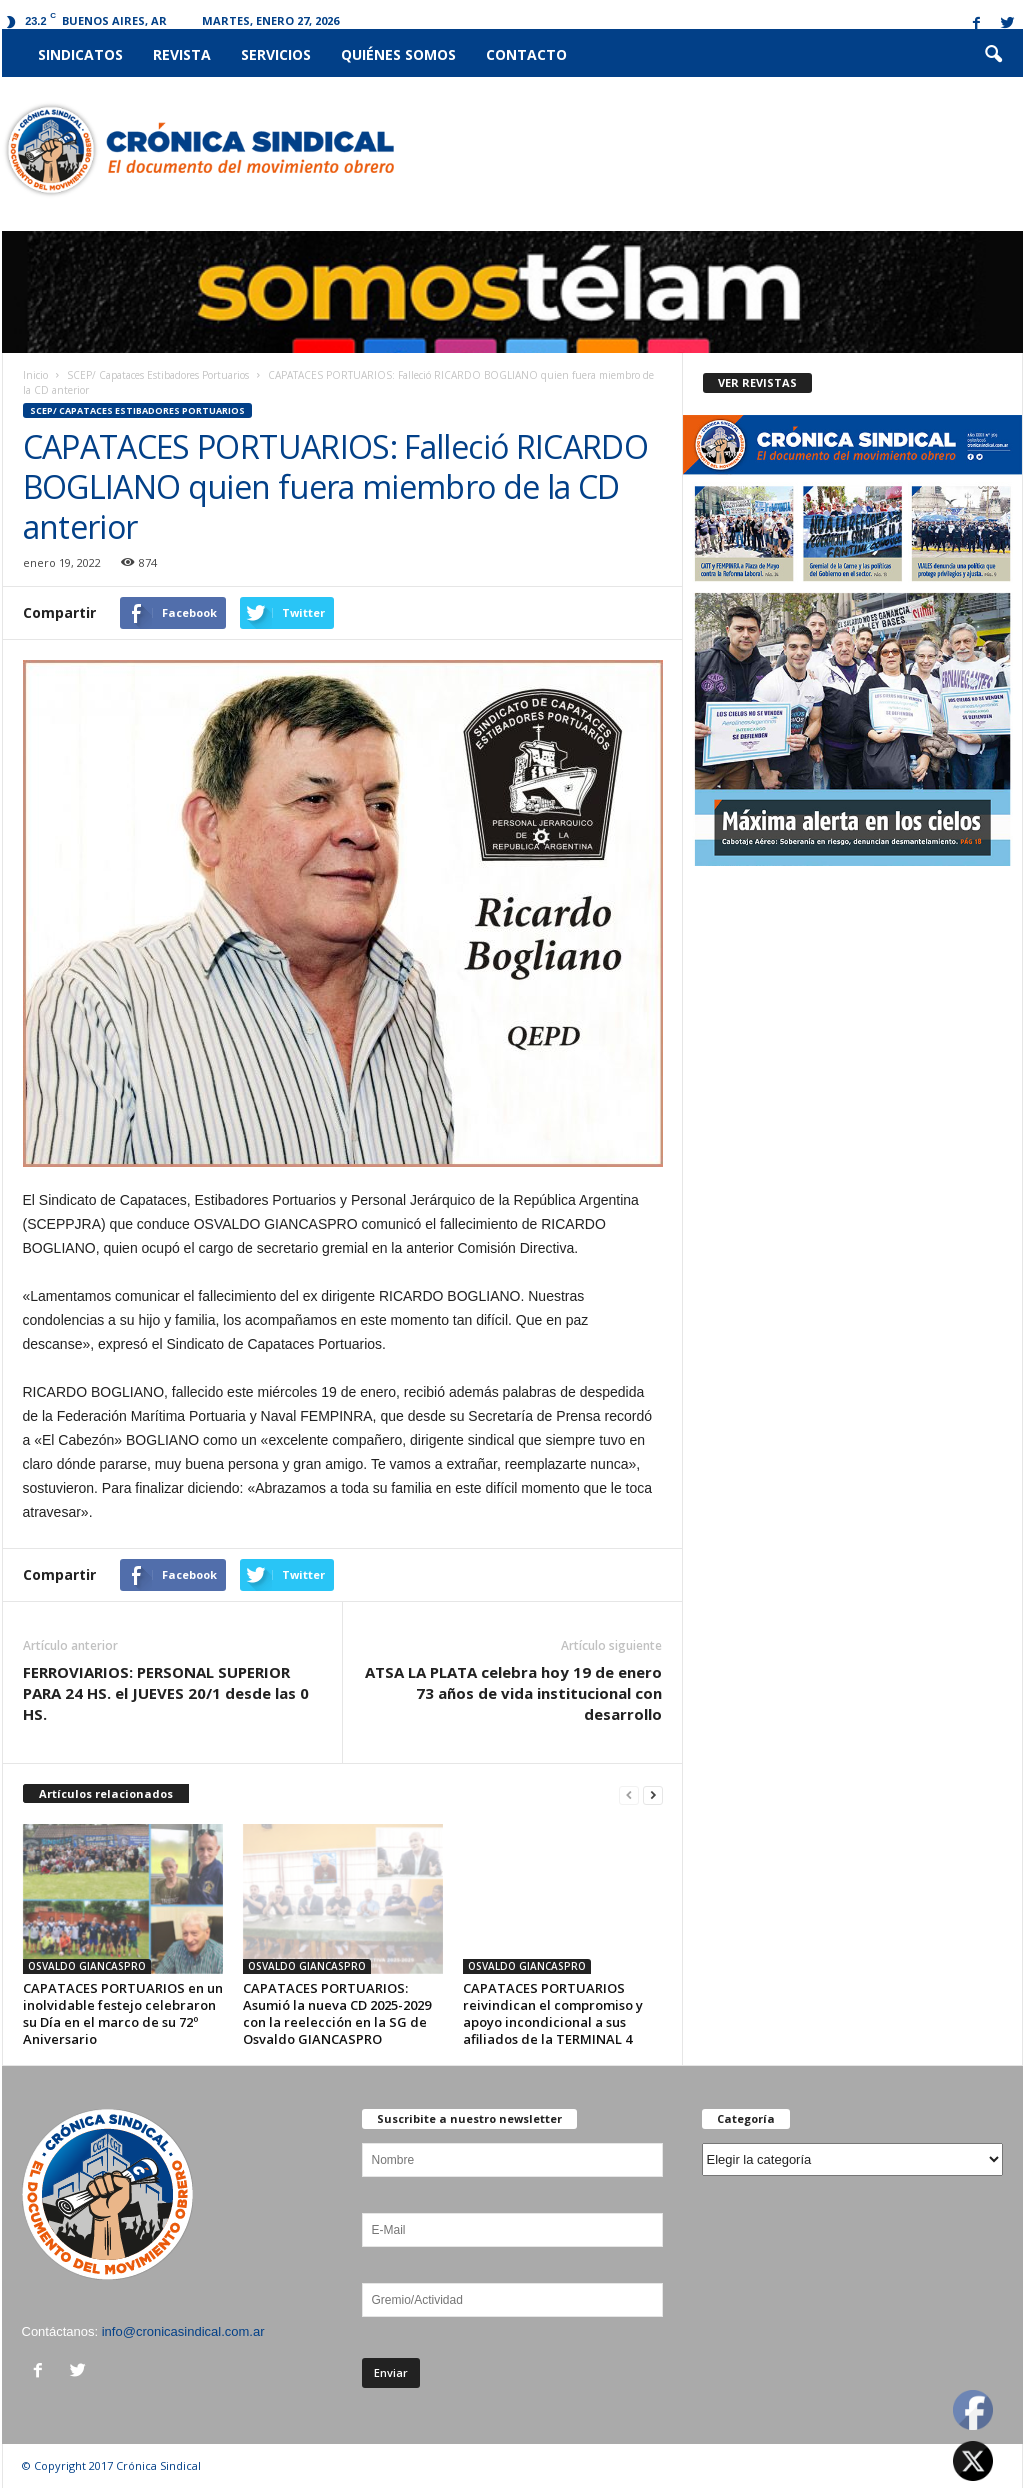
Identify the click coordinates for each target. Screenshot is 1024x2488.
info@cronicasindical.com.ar (183, 2331)
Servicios (276, 54)
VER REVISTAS (757, 382)
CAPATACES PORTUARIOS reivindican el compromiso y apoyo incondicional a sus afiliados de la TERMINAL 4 (553, 2013)
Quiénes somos (398, 54)
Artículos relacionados (106, 1793)
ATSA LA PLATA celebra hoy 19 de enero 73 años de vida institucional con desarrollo (513, 1693)
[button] (993, 55)
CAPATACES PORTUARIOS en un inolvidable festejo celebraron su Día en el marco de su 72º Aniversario (123, 2013)
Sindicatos (80, 54)
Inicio (35, 375)
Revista (182, 54)
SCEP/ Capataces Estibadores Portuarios (158, 375)
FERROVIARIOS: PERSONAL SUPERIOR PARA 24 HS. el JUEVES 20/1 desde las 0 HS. (166, 1693)
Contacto (526, 54)
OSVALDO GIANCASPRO (87, 1966)
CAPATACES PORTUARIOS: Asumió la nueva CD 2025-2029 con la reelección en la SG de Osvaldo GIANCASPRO (337, 2013)
